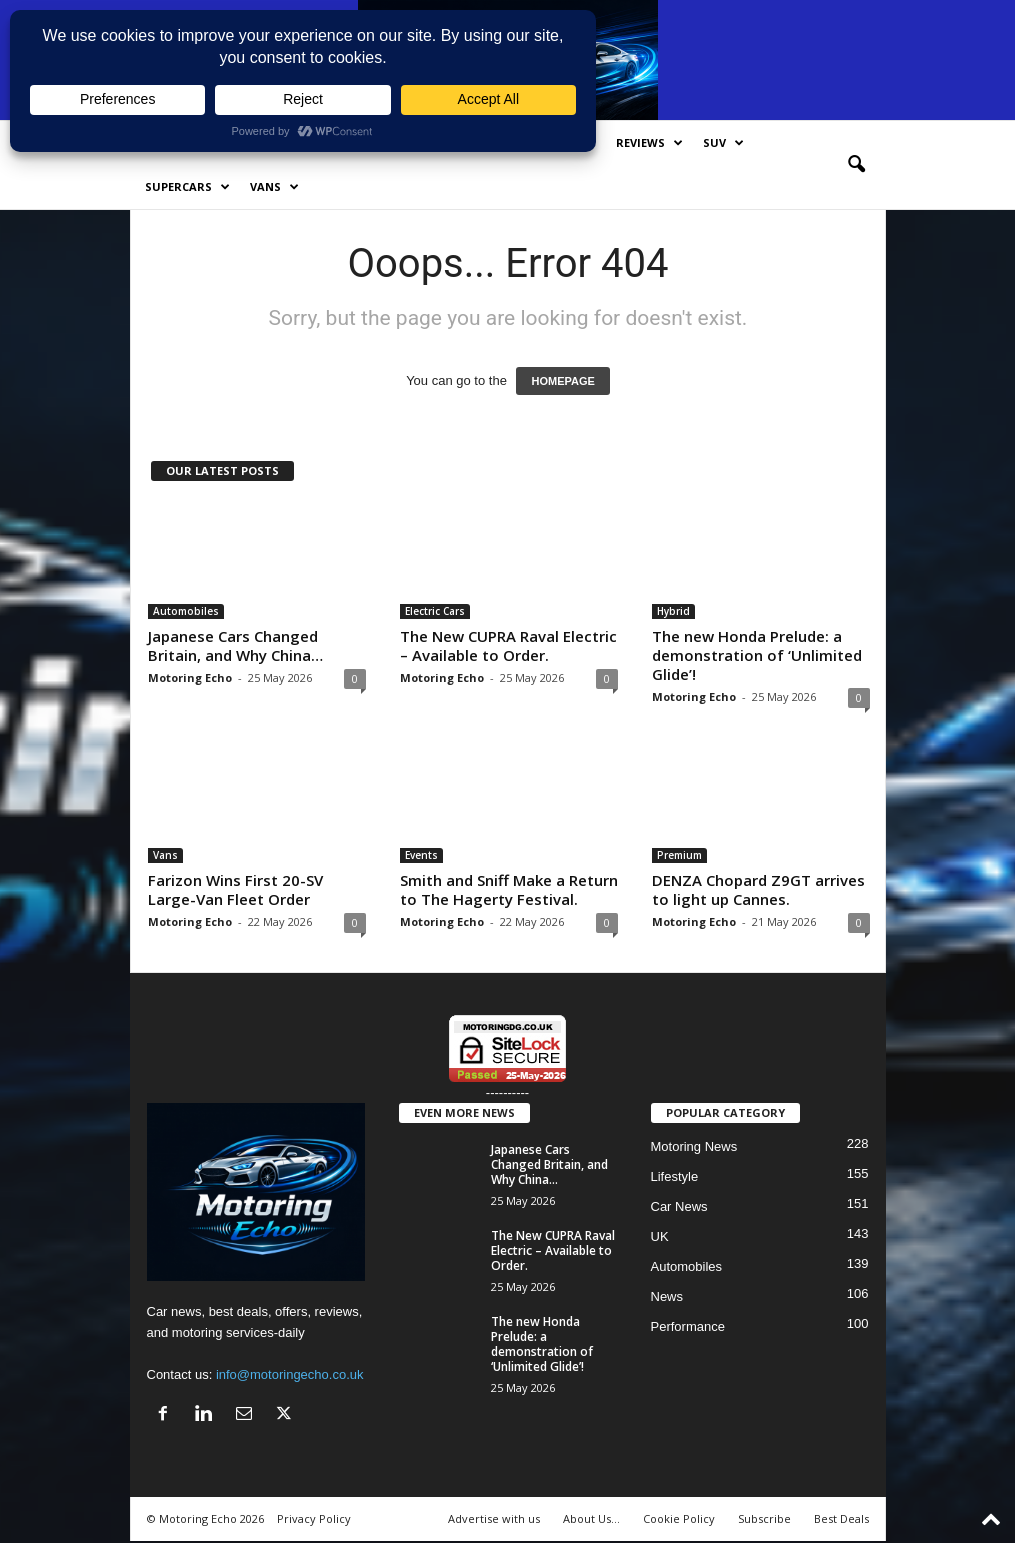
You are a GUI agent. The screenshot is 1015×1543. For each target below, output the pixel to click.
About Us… (591, 1518)
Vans (274, 187)
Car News (679, 1206)
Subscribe (764, 1518)
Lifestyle (675, 1176)
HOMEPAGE (562, 381)
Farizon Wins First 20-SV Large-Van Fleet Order (235, 889)
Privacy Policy (314, 1518)
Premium (679, 855)
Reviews (649, 143)
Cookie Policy (679, 1518)
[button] (856, 165)
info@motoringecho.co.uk (290, 1374)
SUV (723, 143)
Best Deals (841, 1518)
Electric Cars (435, 611)
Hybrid (673, 611)
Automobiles (186, 611)
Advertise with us (494, 1518)
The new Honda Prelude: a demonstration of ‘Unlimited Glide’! (757, 655)
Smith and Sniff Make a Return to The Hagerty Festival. (509, 889)
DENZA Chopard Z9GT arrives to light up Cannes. (758, 889)
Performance (688, 1326)
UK (660, 1236)
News (667, 1296)
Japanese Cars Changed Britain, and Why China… (235, 645)
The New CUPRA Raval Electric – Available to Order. (508, 645)
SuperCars (187, 187)
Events (421, 855)
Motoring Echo (190, 677)
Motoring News (694, 1146)
